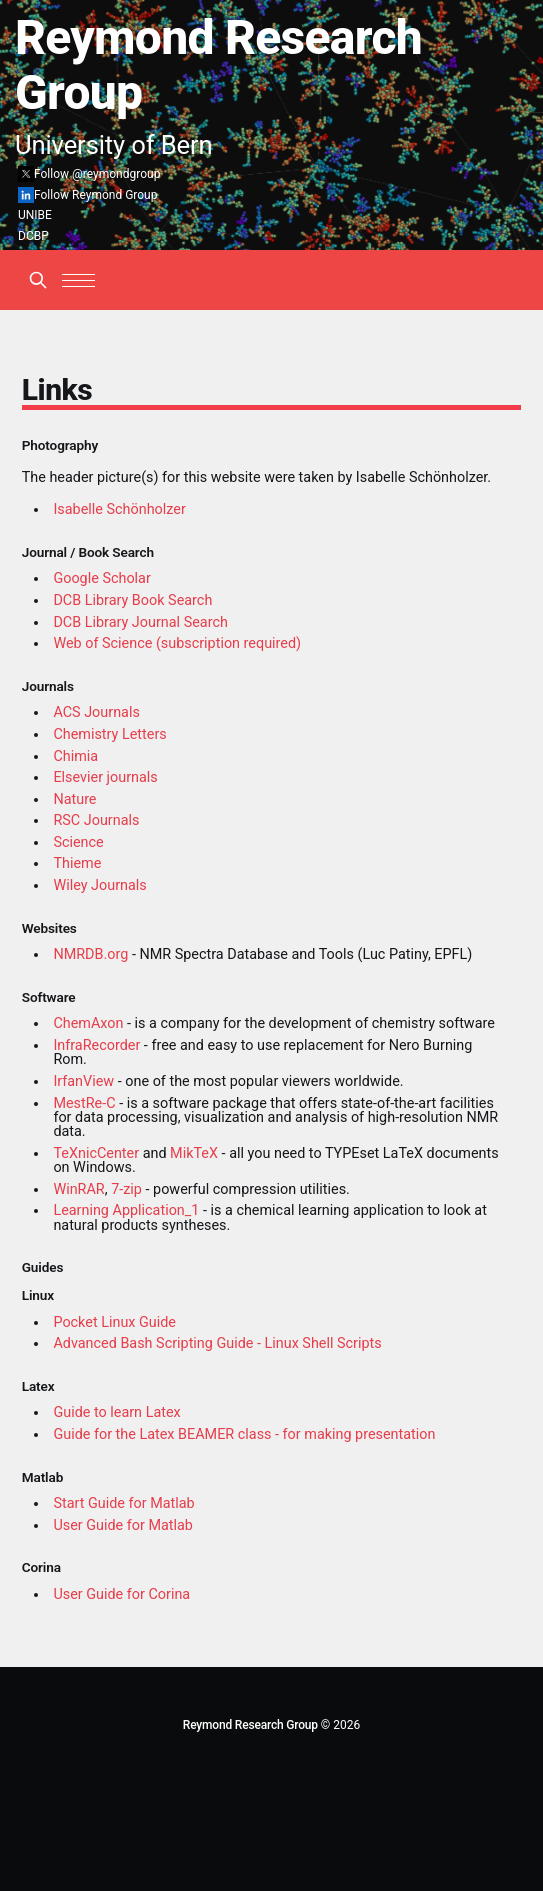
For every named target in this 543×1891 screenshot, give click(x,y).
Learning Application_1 (126, 1210)
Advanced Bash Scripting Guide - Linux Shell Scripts (217, 1343)
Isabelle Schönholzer (119, 509)
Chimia (75, 756)
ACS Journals (96, 712)
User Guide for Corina (121, 1594)
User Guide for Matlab (123, 1525)
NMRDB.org (90, 954)
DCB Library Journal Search (140, 622)
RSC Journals (96, 820)
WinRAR (78, 1189)
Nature (74, 799)
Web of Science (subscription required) (177, 643)
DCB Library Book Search (132, 600)
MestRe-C (84, 1103)
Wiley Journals (99, 885)
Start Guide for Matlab (123, 1503)
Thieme (77, 863)
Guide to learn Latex (116, 1412)
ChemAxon (88, 1023)
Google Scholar (101, 578)
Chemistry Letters (109, 734)
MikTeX (194, 1153)
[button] (78, 280)
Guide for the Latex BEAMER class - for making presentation (244, 1434)
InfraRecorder (96, 1045)
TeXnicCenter (96, 1153)
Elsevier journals (105, 777)
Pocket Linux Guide (114, 1322)
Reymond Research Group (250, 1725)
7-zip (126, 1189)
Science (78, 842)
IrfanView (83, 1081)
